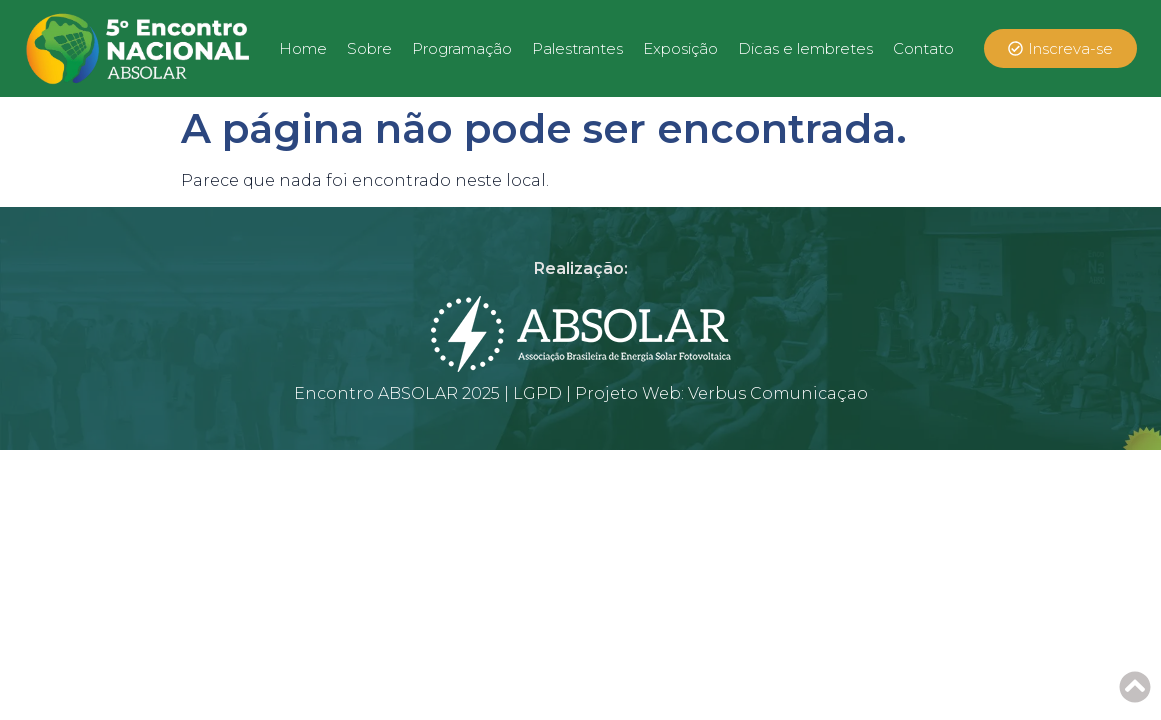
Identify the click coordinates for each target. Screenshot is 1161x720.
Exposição (680, 48)
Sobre (369, 48)
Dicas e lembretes (805, 48)
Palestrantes (577, 48)
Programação (462, 48)
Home (303, 48)
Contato (923, 48)
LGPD (537, 393)
